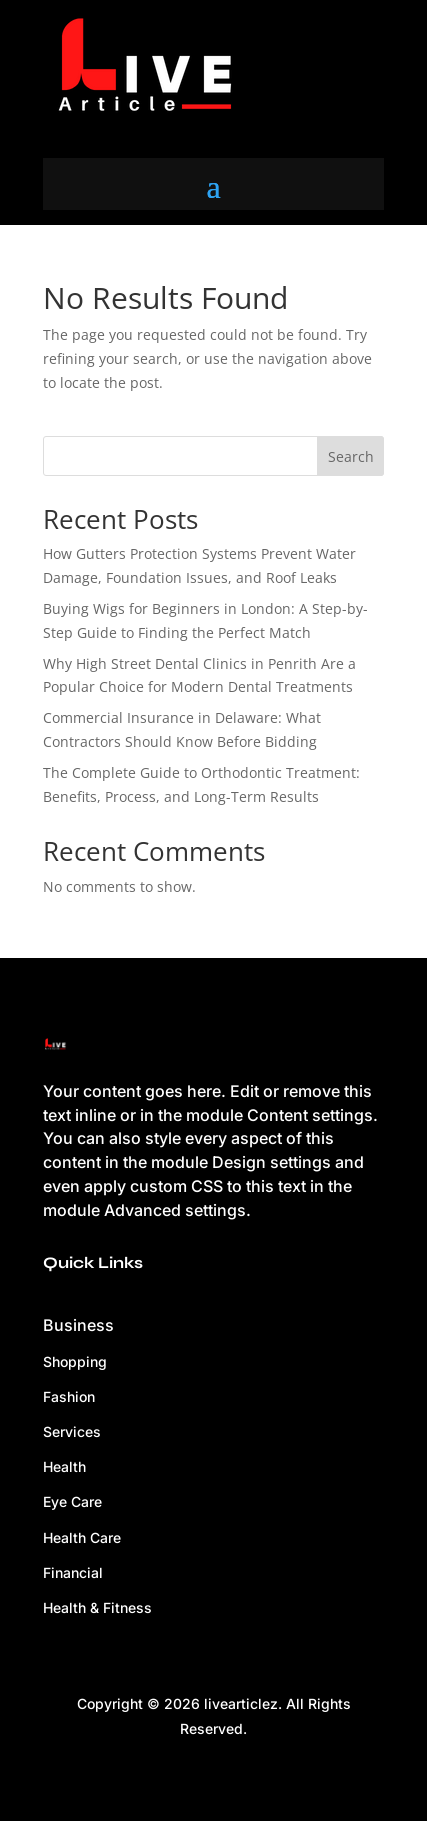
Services (72, 1431)
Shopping (75, 1361)
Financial (73, 1572)
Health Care (82, 1537)
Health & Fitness (97, 1607)
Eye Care (72, 1501)
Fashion (69, 1396)
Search (351, 456)
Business (78, 1325)
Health (64, 1466)
